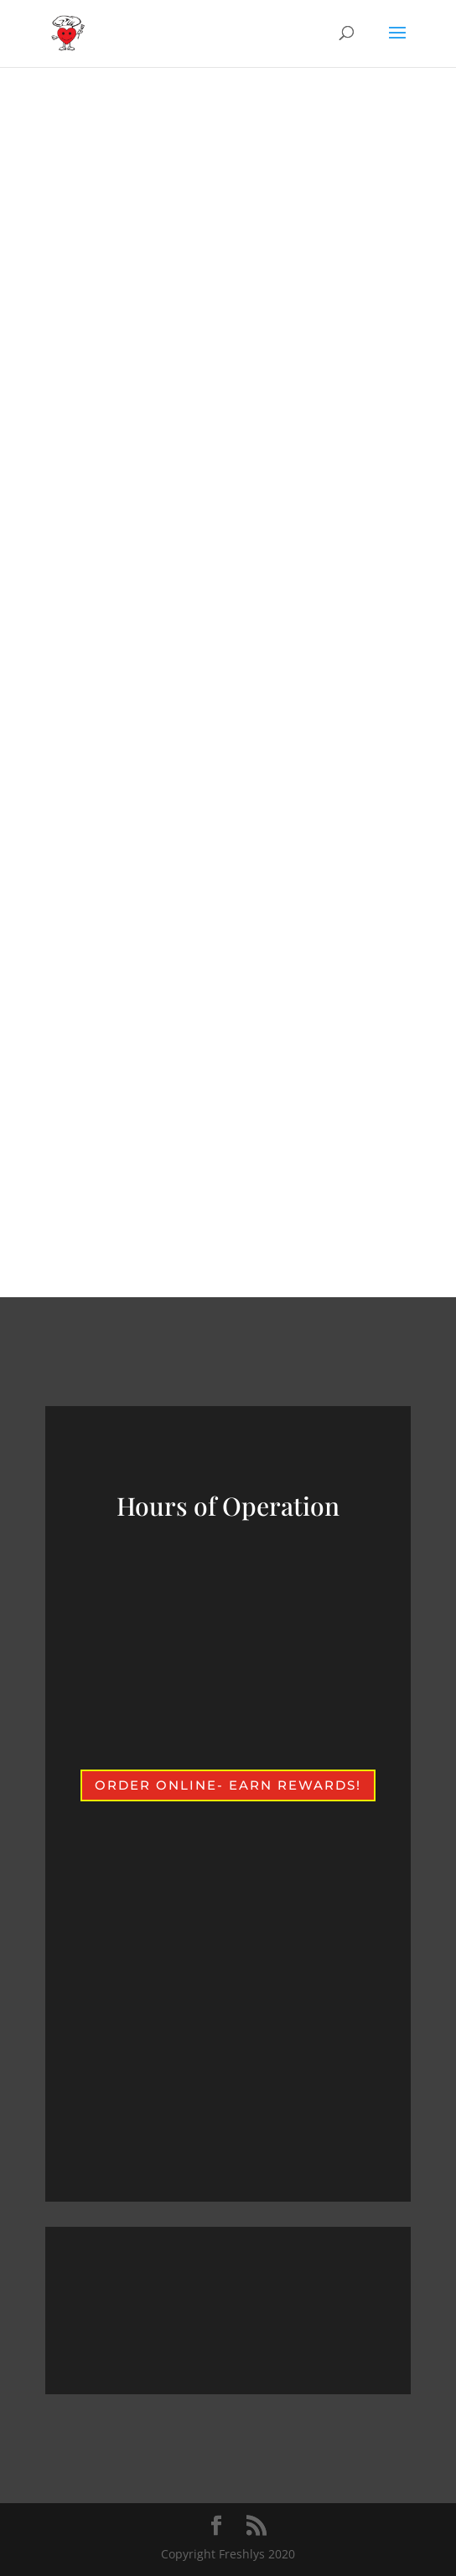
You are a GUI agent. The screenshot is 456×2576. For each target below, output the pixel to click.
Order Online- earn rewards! (228, 1785)
